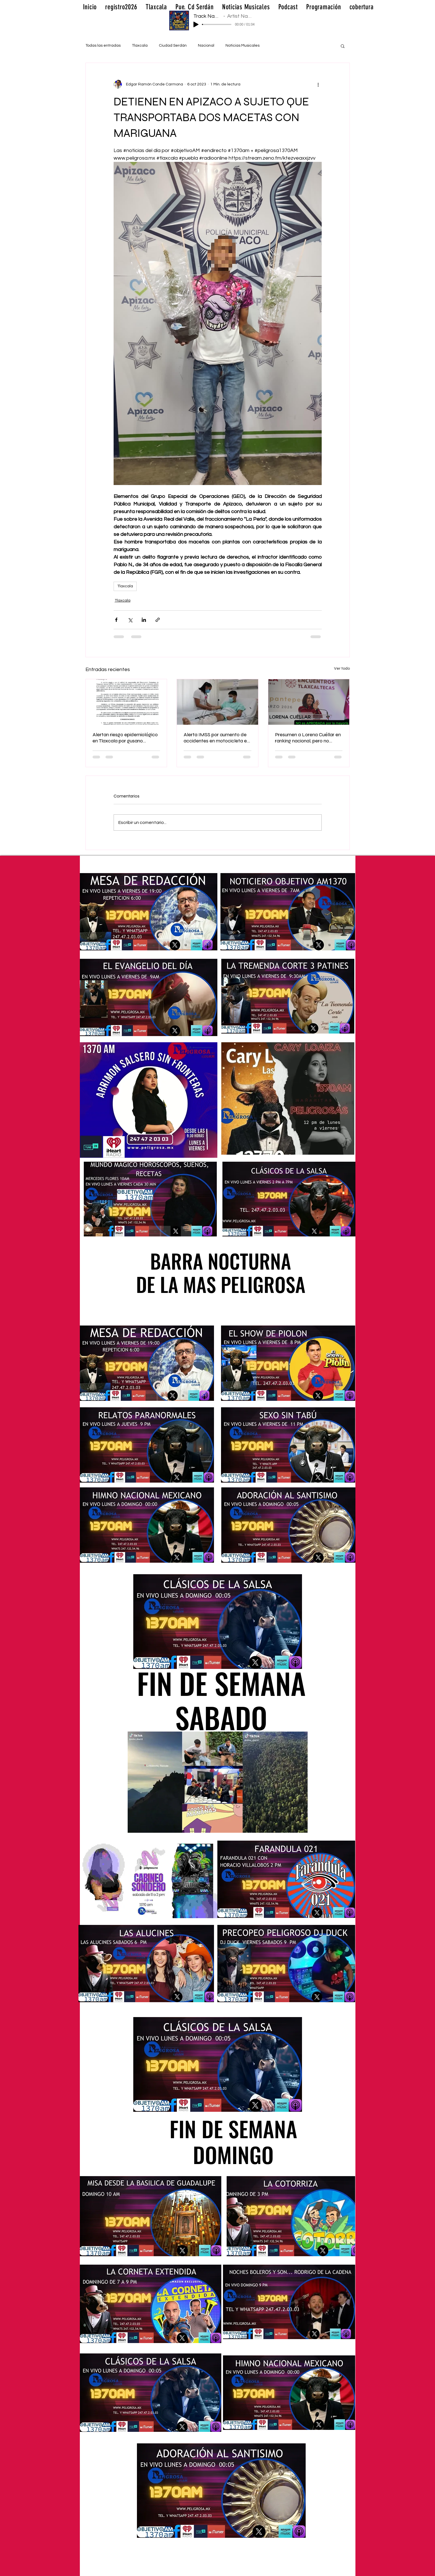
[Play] (196, 24)
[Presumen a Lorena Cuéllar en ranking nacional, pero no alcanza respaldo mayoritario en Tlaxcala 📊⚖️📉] (309, 702)
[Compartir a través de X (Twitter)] (130, 619)
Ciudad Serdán (173, 45)
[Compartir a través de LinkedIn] (143, 619)
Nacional (206, 45)
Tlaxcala (140, 45)
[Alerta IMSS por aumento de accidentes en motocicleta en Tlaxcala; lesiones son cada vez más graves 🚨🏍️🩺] (217, 702)
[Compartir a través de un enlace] (157, 619)
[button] (342, 46)
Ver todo (342, 668)
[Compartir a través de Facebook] (116, 619)
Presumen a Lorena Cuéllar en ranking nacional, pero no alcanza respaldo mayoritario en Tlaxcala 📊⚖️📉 (308, 737)
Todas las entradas (103, 45)
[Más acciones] (318, 84)
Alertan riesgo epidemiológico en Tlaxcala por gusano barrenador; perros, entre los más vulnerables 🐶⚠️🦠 (125, 737)
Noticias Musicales (243, 45)
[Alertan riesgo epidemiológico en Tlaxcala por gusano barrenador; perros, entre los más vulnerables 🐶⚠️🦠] (126, 702)
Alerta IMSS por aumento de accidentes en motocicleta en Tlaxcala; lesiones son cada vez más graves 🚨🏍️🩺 (216, 737)
